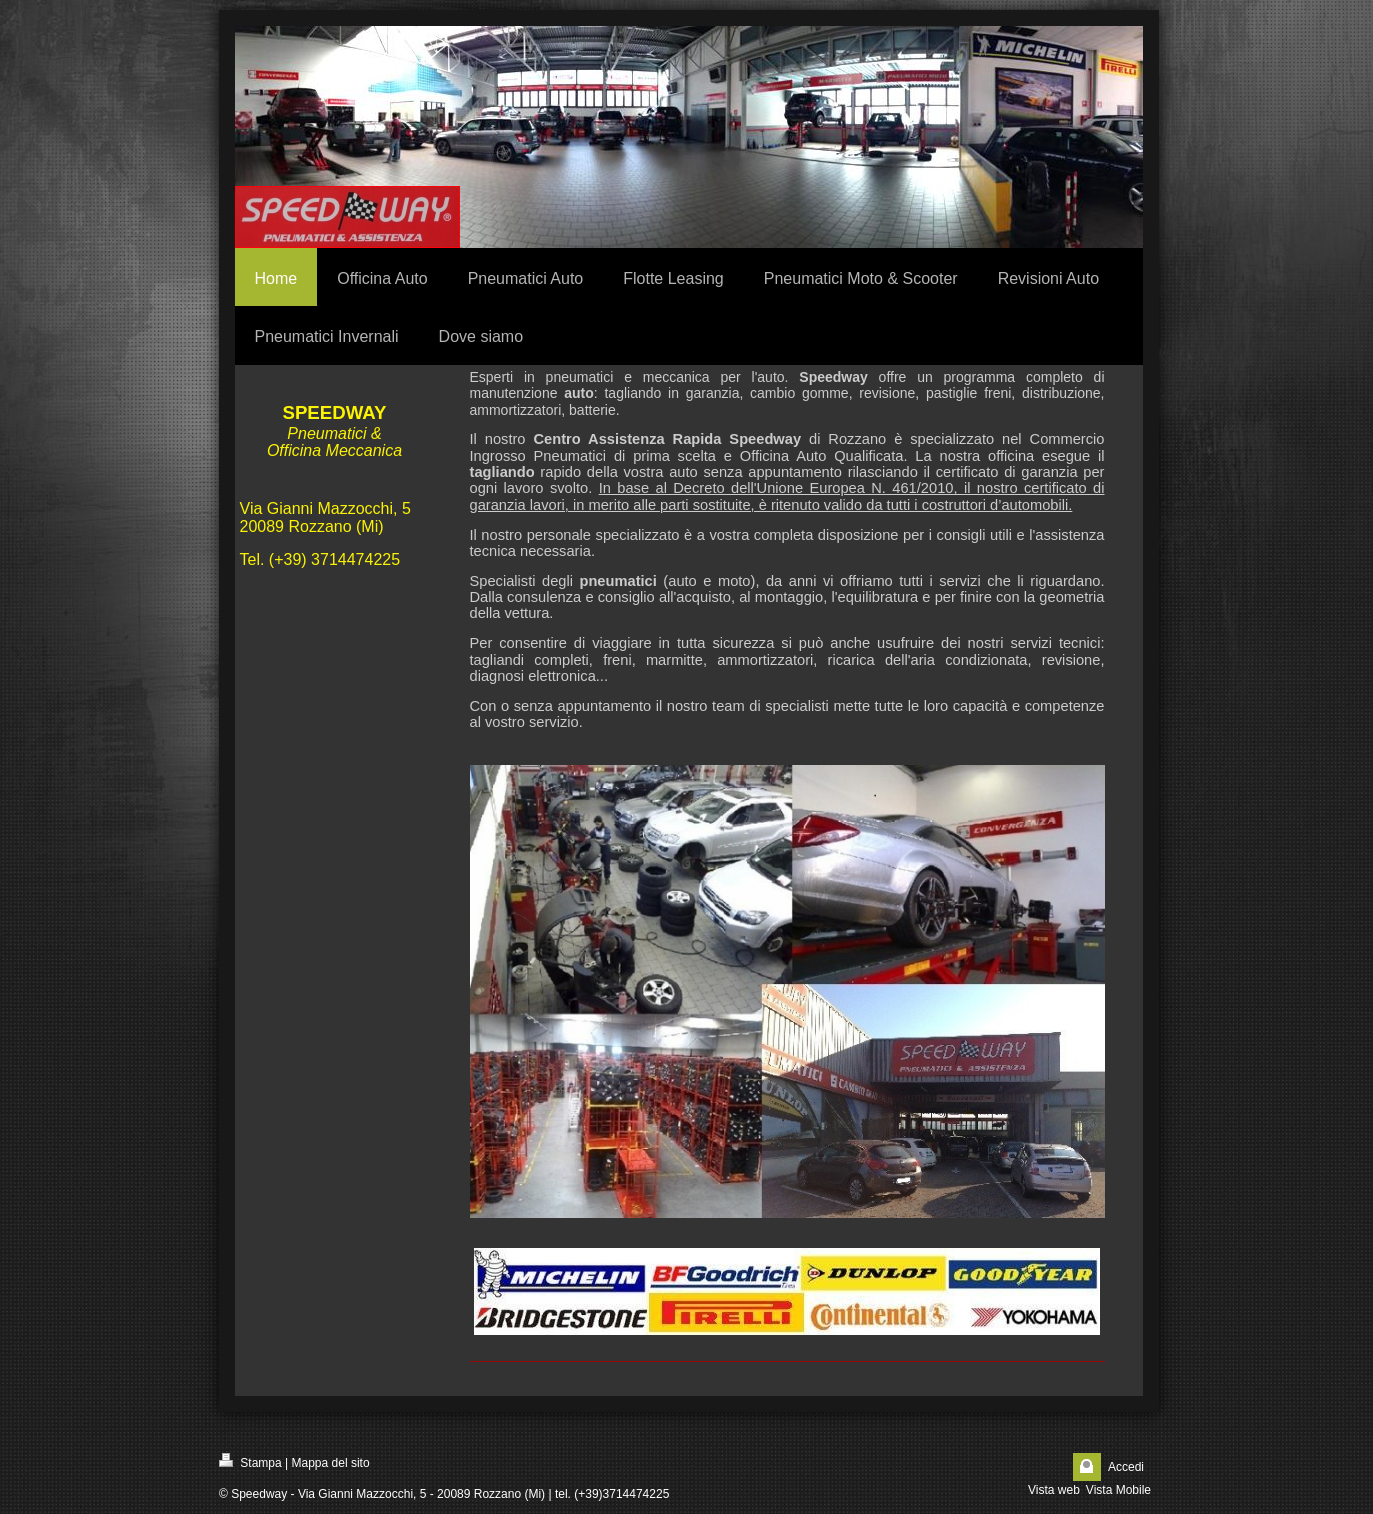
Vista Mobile (1118, 1490)
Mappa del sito (331, 1463)
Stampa (250, 1461)
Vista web (1054, 1490)
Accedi (1126, 1467)
